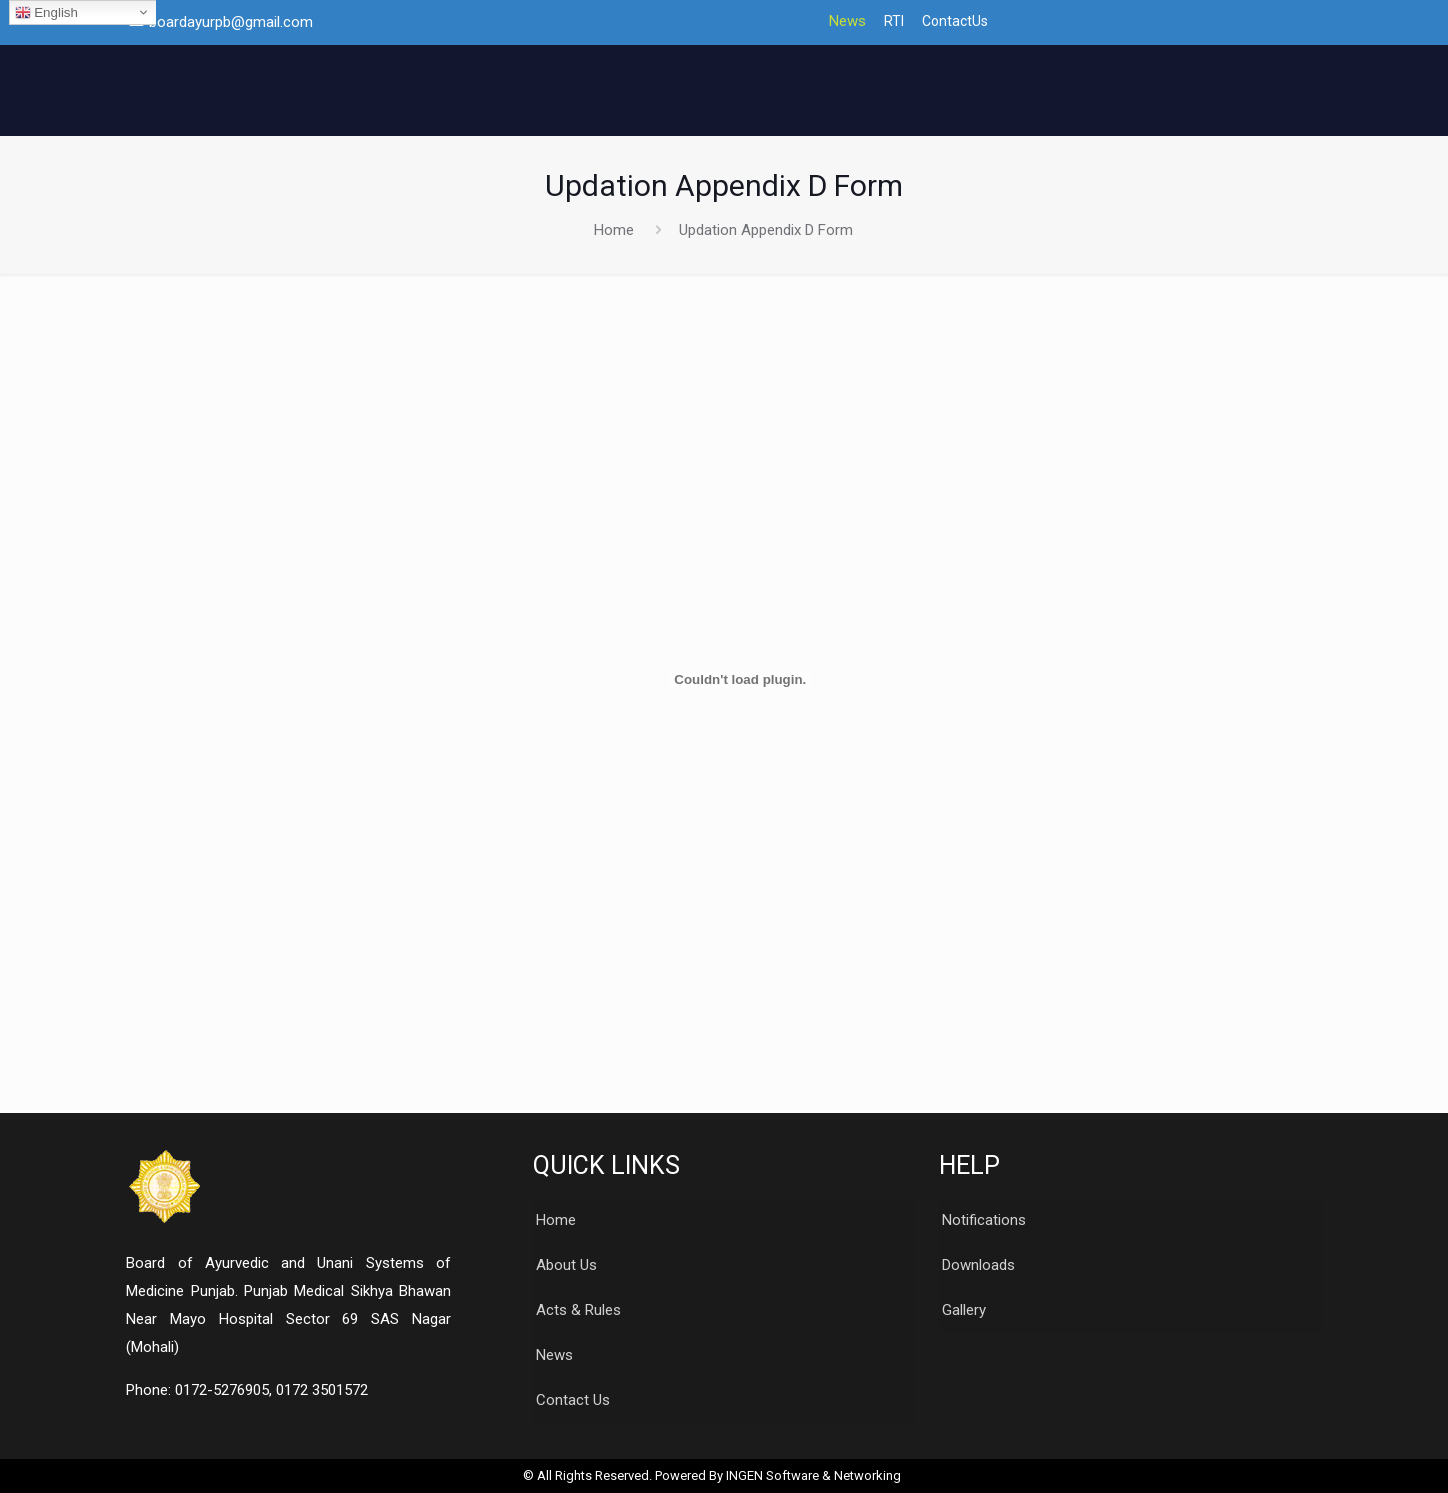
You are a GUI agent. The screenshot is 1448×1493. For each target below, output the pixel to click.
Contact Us (573, 1400)
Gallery (964, 1310)
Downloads (978, 1265)
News (847, 21)
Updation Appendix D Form (766, 230)
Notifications (984, 1220)
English (46, 13)
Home (614, 230)
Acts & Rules (578, 1310)
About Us (566, 1265)
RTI (894, 21)
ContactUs (955, 21)
